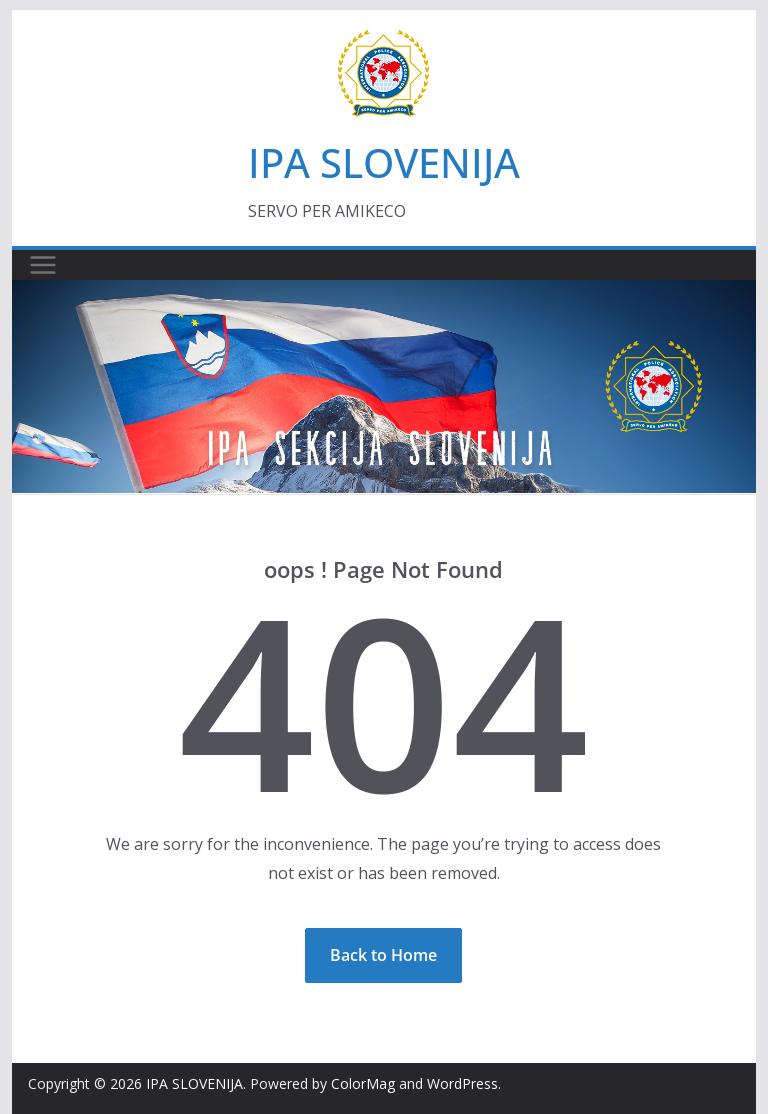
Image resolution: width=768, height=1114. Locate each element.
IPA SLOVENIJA (384, 162)
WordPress (462, 1083)
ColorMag (363, 1083)
